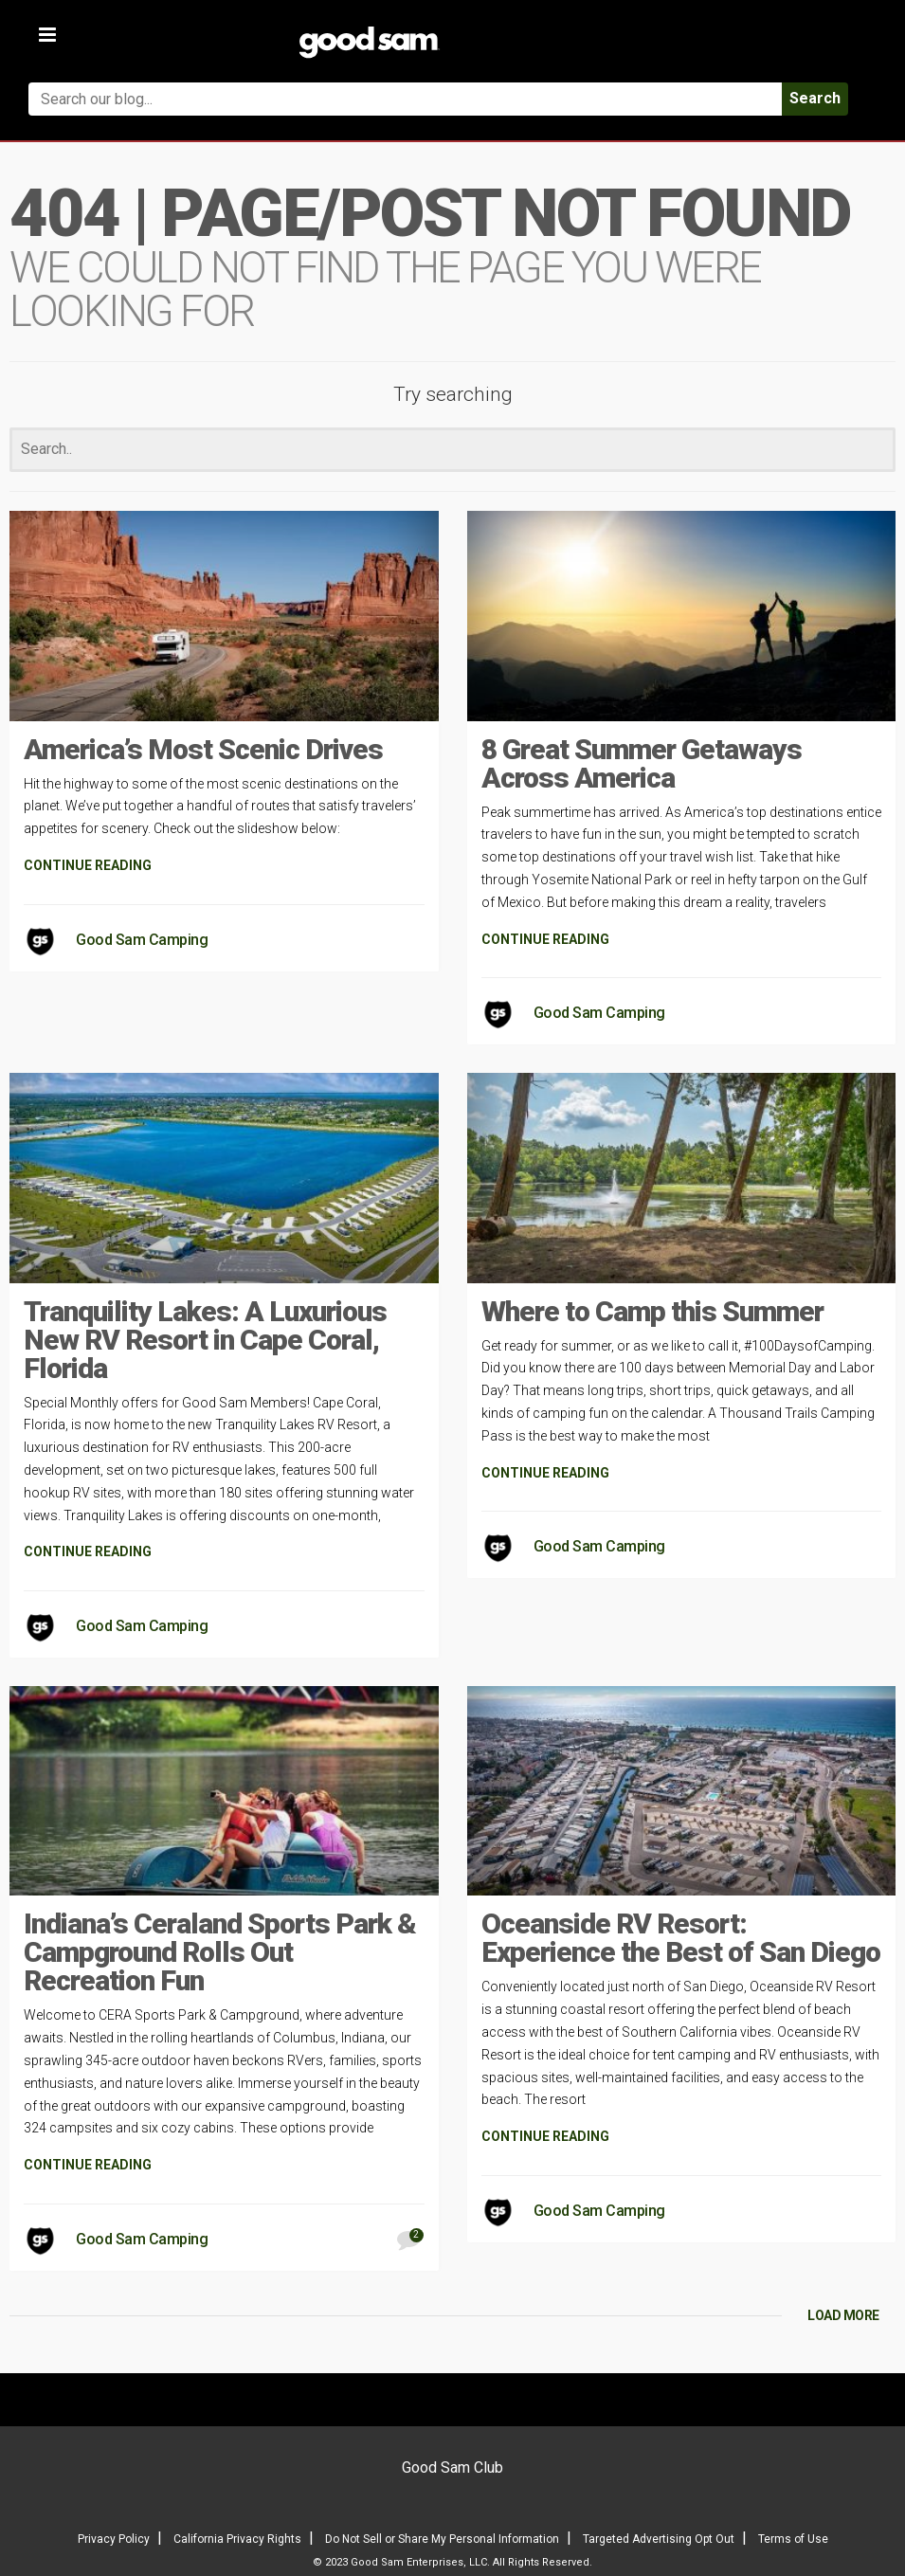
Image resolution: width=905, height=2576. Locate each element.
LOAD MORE (843, 2315)
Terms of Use (793, 2539)
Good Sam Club (452, 2467)
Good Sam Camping (142, 940)
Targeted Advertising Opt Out (658, 2539)
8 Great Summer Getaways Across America (641, 763)
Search (815, 98)
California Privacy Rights (237, 2539)
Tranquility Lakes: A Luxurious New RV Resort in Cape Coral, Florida (205, 1340)
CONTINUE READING (88, 865)
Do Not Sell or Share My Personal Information (442, 2539)
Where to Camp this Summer (652, 1311)
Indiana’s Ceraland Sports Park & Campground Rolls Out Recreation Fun (220, 1952)
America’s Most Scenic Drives (203, 749)
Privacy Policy (114, 2539)
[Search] (452, 449)
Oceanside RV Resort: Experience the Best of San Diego (680, 1937)
